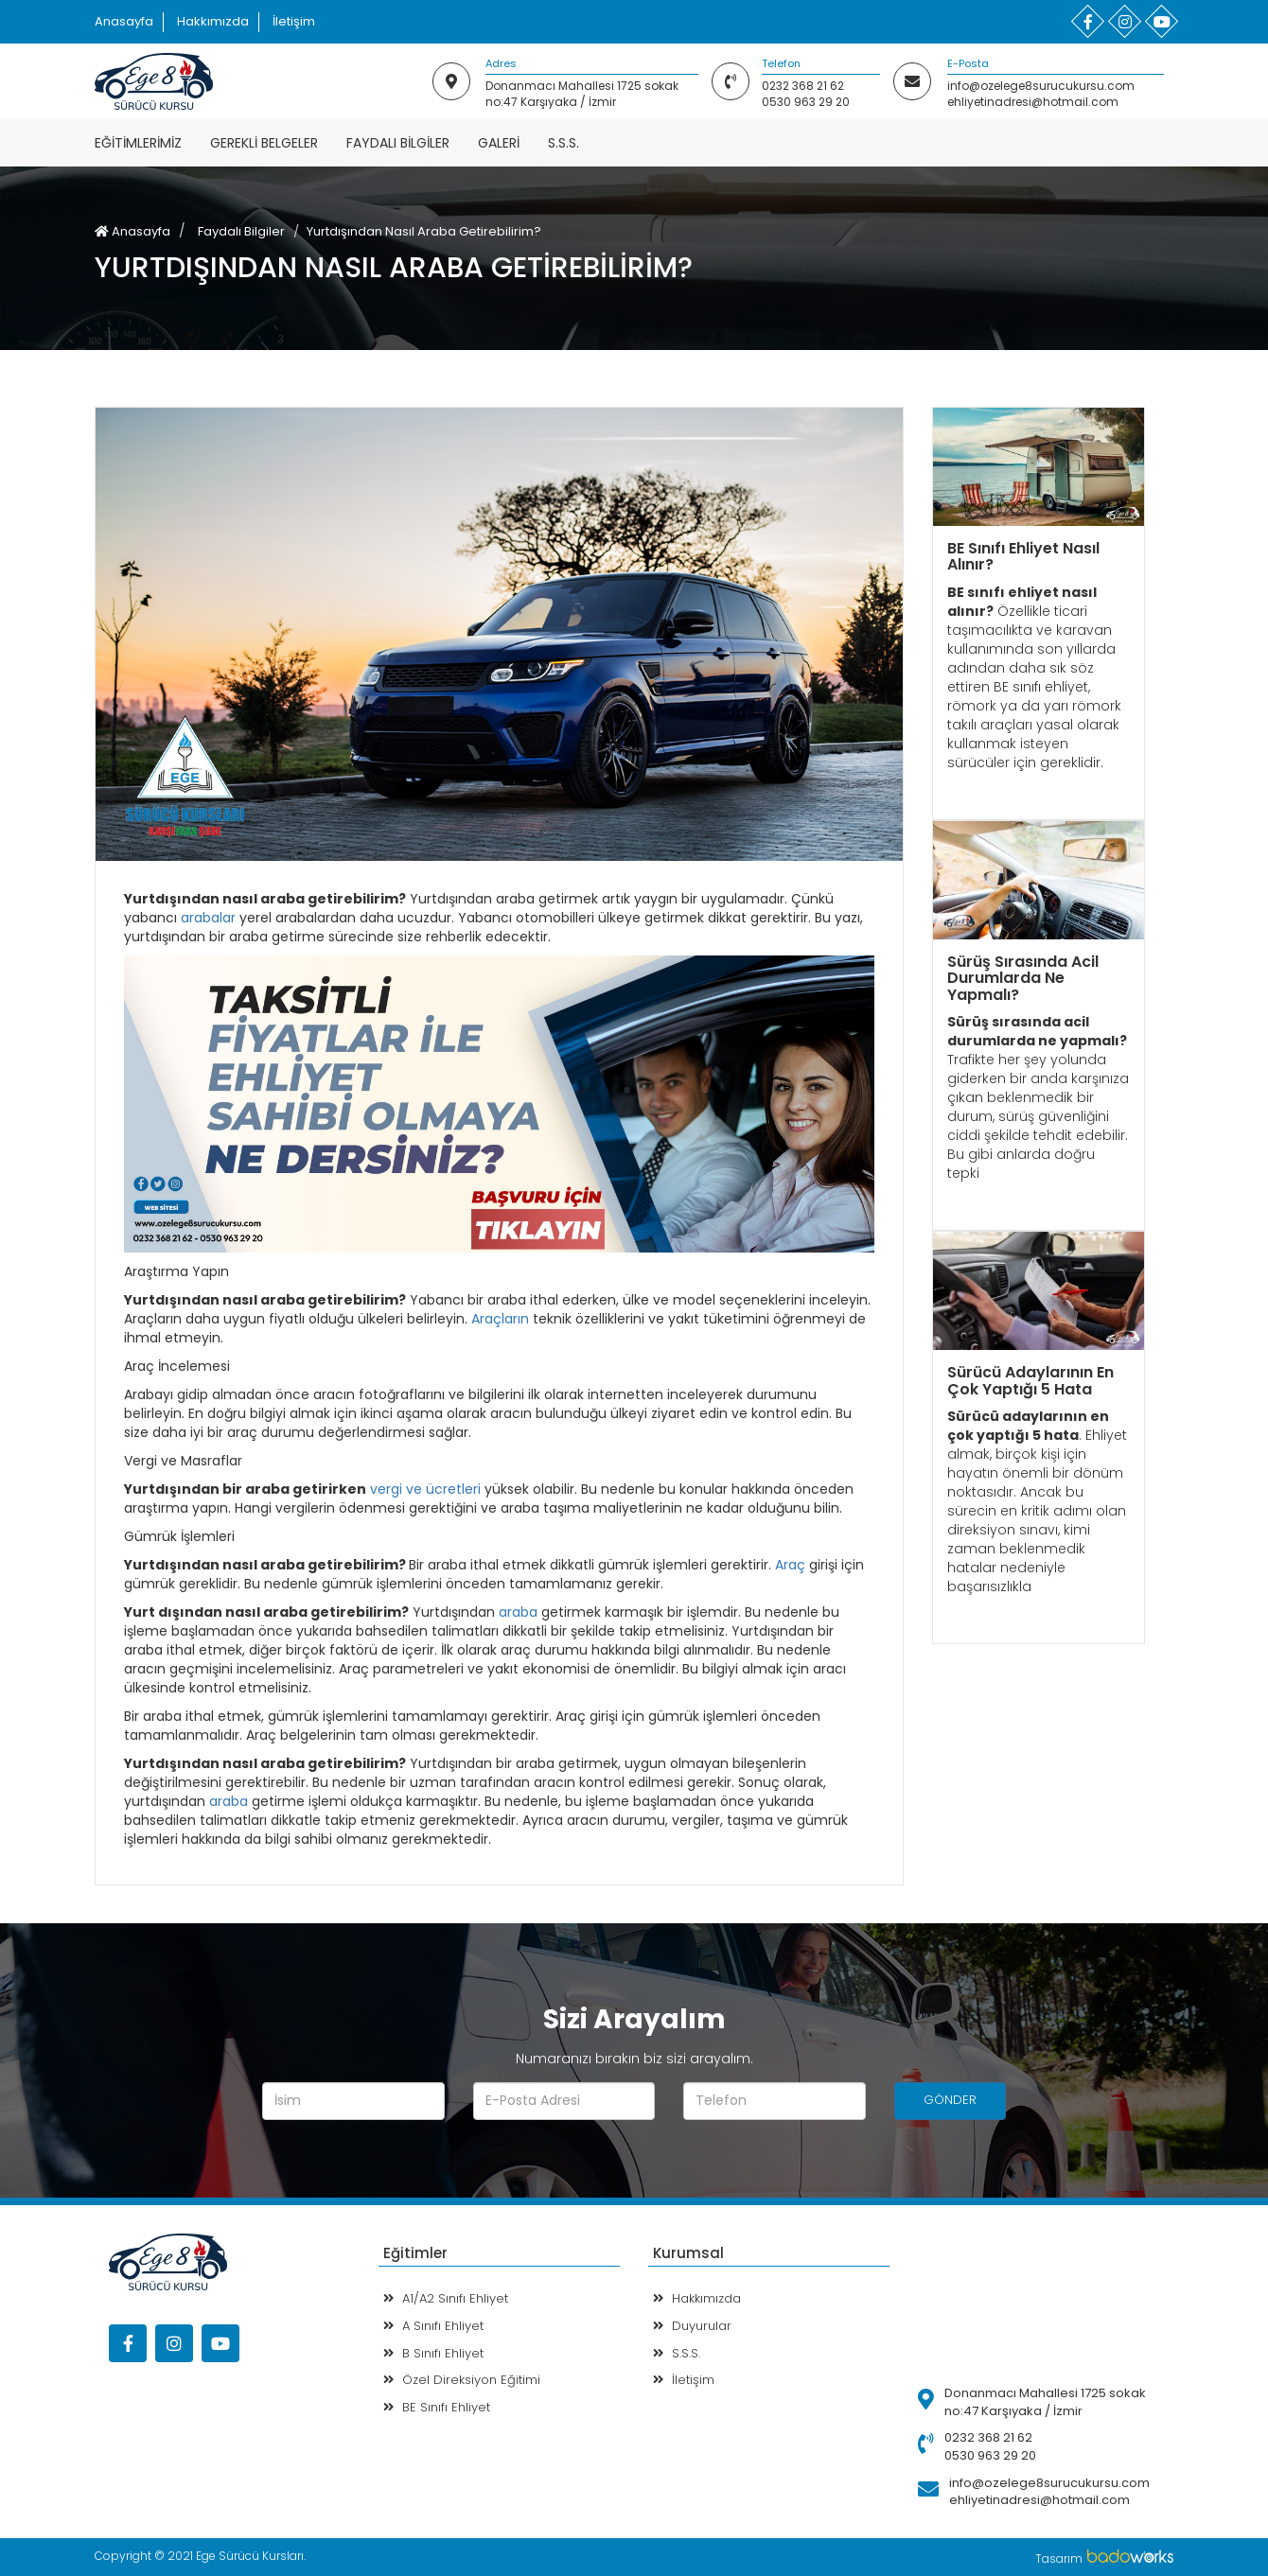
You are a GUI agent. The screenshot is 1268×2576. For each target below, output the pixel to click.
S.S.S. (563, 142)
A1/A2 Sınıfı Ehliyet (445, 2298)
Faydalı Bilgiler (397, 142)
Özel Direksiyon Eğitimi (461, 2380)
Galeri (499, 142)
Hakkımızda (213, 21)
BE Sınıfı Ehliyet (436, 2407)
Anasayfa (124, 21)
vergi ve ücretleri (425, 1489)
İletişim (294, 21)
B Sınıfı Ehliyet (433, 2353)
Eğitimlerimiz (138, 142)
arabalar (208, 917)
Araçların (500, 1318)
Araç (790, 1564)
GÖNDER (950, 2100)
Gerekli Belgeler (264, 142)
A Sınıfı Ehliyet (433, 2326)
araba (518, 1612)
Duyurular (692, 2326)
